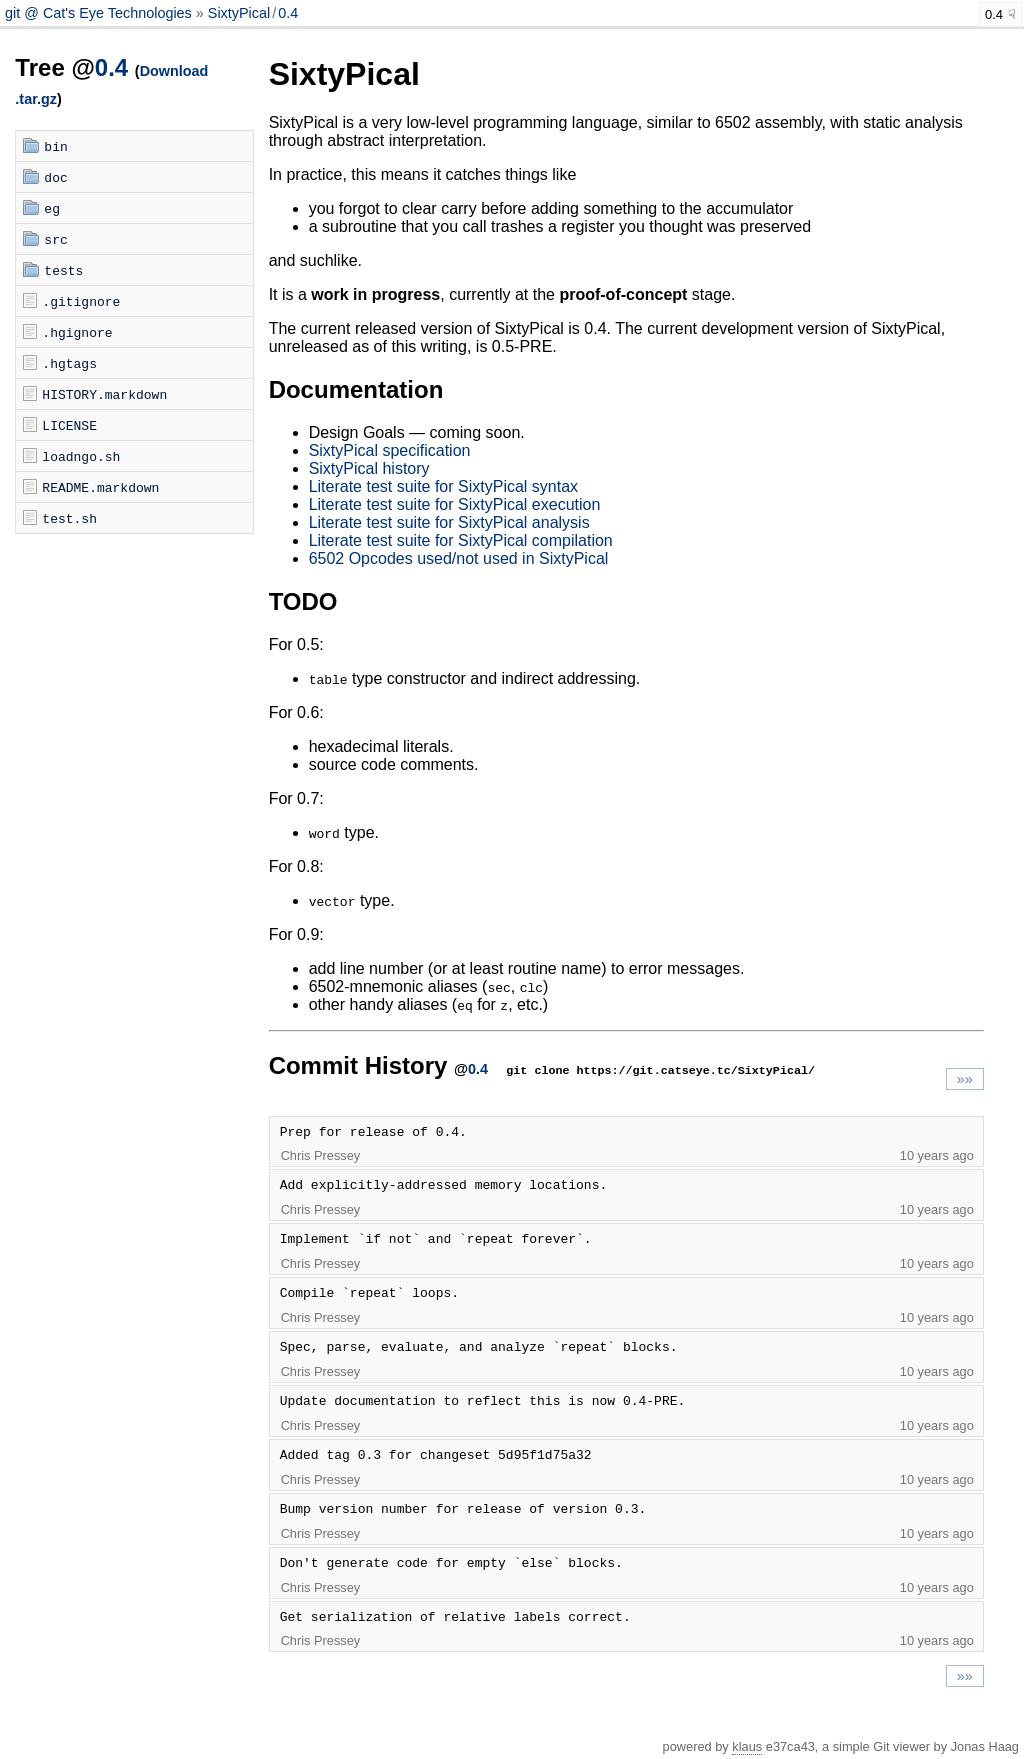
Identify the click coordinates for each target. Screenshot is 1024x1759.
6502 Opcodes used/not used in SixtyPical (459, 558)
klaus (747, 1746)
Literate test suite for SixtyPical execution (455, 504)
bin (55, 146)
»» (965, 1079)
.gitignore (81, 301)
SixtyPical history (369, 468)
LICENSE (69, 425)
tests (63, 270)
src (55, 239)
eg (52, 208)
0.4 (288, 13)
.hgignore (77, 332)
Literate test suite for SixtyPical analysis (449, 522)
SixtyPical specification (390, 450)
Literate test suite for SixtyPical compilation (461, 540)
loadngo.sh (81, 456)
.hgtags (69, 363)
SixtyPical (239, 13)
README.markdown (100, 487)
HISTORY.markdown (104, 394)
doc (55, 177)
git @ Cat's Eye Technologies (100, 13)
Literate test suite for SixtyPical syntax (443, 486)
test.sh (69, 518)
